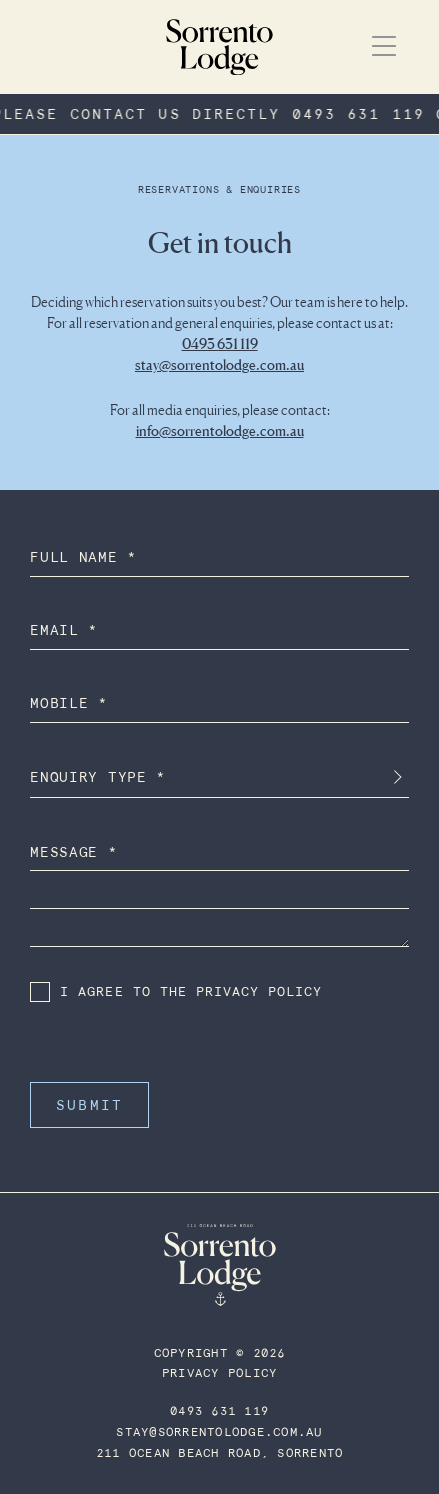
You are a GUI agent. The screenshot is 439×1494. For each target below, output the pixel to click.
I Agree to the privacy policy (176, 992)
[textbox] (219, 777)
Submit (89, 1105)
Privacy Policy (220, 1373)
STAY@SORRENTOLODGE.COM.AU (219, 1432)
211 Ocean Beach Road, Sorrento (220, 1453)
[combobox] (219, 778)
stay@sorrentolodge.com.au (219, 364)
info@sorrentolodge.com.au (220, 430)
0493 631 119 (220, 343)
